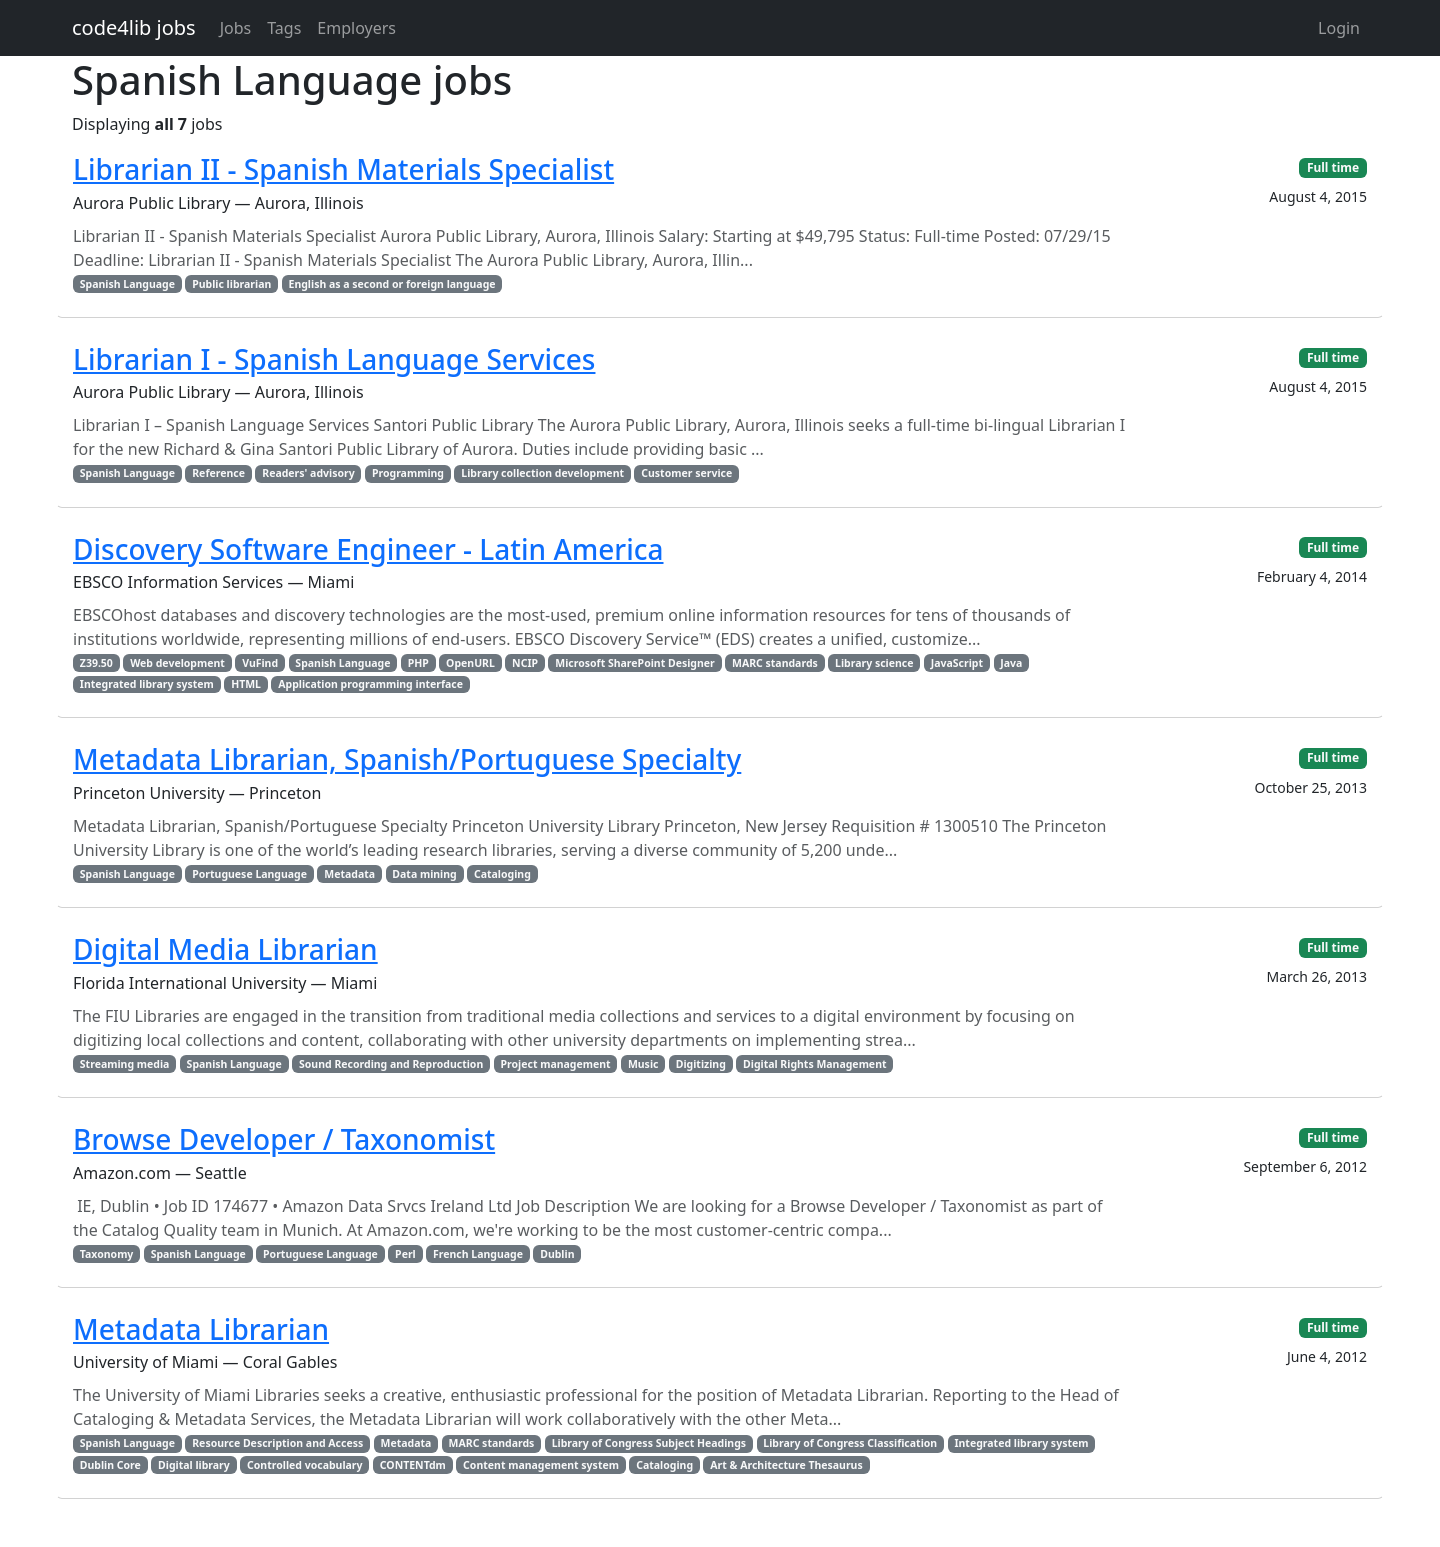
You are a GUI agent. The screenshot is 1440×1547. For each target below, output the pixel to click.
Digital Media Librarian (225, 949)
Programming (408, 473)
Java (1011, 663)
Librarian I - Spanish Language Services (334, 359)
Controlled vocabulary (304, 1465)
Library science (874, 663)
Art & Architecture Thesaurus (786, 1465)
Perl (405, 1254)
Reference (218, 473)
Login (1339, 28)
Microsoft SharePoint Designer (634, 663)
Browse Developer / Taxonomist (284, 1139)
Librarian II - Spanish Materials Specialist (343, 169)
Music (643, 1064)
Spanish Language (127, 284)
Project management (556, 1064)
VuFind (260, 663)
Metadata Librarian (201, 1329)
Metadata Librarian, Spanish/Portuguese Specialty (407, 759)
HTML (246, 684)
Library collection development (542, 473)
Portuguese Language (249, 874)
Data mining (424, 874)
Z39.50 (96, 663)
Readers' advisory (308, 473)
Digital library (194, 1465)
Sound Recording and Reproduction (391, 1064)
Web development (177, 663)
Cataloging (502, 874)
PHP (418, 663)
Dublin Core (110, 1465)
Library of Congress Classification (850, 1443)
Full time (1333, 167)
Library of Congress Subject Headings (649, 1443)
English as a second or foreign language (392, 284)
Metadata (349, 874)
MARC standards (775, 663)
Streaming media (125, 1064)
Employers (356, 28)
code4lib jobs (134, 27)
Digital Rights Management (814, 1064)
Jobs (236, 28)
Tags (284, 28)
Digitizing (701, 1064)
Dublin (557, 1254)
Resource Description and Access (277, 1443)
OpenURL (470, 663)
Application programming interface (370, 684)
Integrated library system (147, 684)
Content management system (541, 1465)
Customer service (686, 473)
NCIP (525, 663)
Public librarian (231, 284)
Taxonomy (107, 1254)
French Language (478, 1254)
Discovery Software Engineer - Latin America (368, 549)
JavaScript (957, 663)
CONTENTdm (413, 1465)
